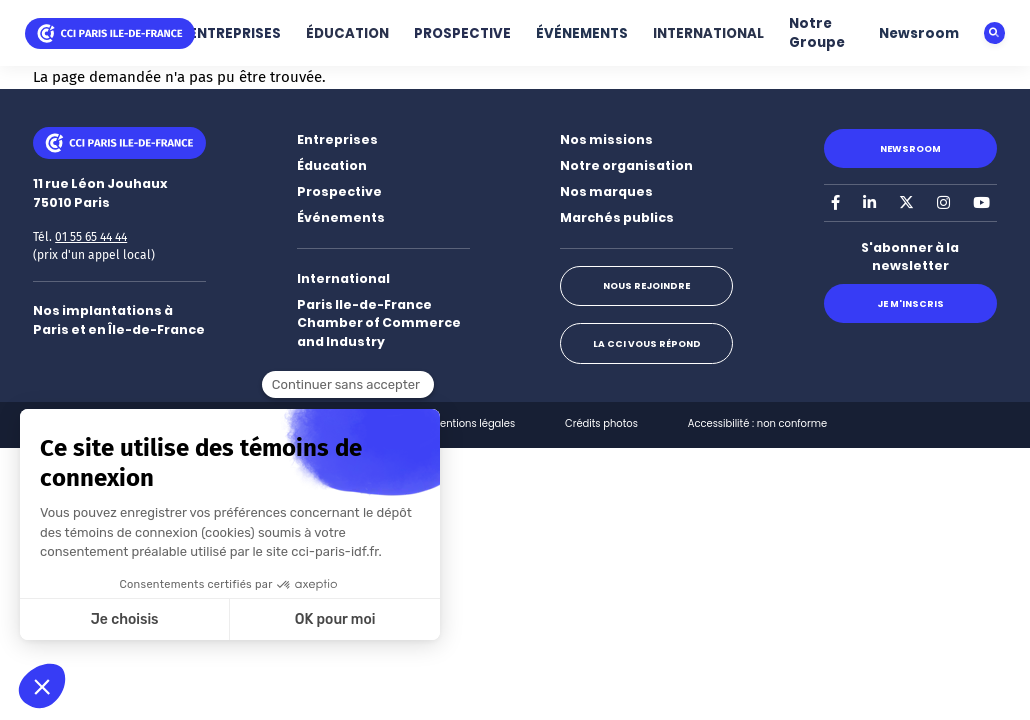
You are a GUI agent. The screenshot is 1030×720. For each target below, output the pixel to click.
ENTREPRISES (235, 33)
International (343, 278)
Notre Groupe (817, 33)
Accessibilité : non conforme (757, 423)
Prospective (339, 191)
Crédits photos (601, 423)
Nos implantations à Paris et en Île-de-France (119, 320)
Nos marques (606, 191)
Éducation (332, 165)
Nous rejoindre (646, 285)
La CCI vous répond (647, 343)
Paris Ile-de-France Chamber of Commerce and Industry (379, 323)
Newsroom (919, 33)
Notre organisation (626, 165)
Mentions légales (474, 423)
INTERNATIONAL (708, 33)
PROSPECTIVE (462, 33)
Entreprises (337, 139)
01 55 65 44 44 (91, 237)
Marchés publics (617, 217)
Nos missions (606, 139)
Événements (341, 217)
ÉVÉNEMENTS (582, 33)
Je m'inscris (910, 303)
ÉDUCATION (347, 33)
